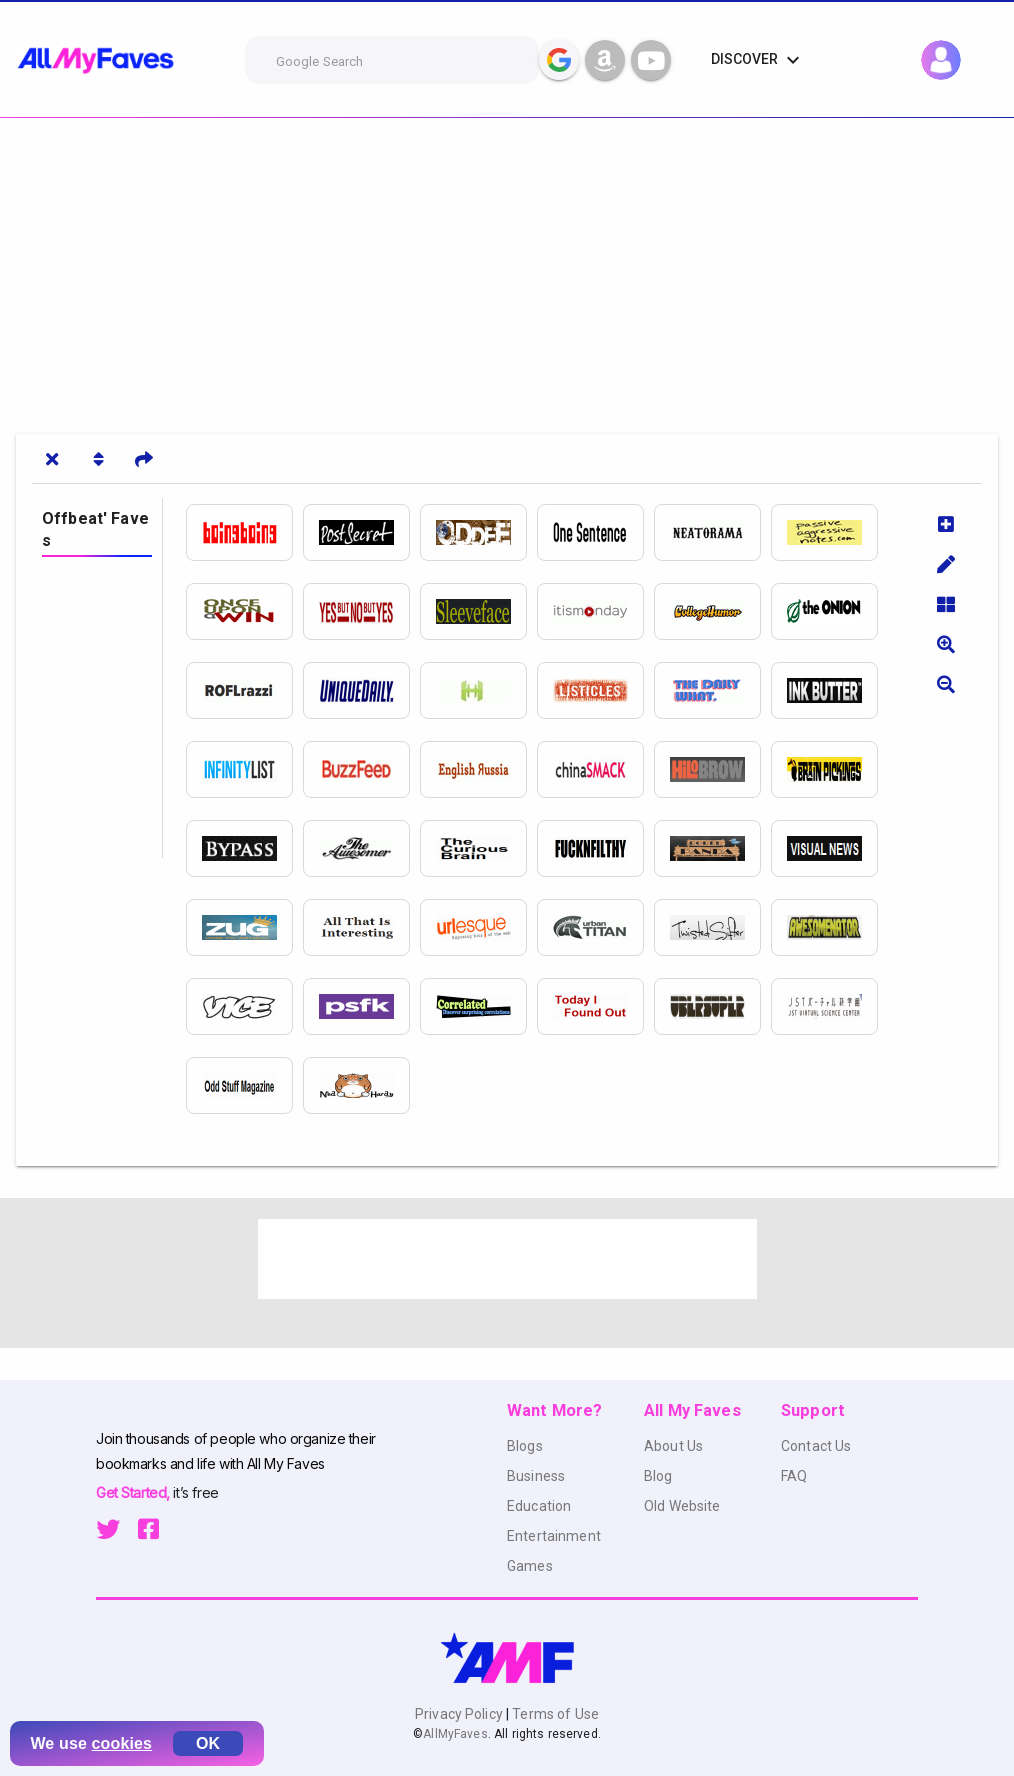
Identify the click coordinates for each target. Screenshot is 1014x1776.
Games (530, 1566)
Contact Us (816, 1446)
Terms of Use (554, 1714)
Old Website (682, 1506)
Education (539, 1506)
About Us (673, 1446)
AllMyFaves (455, 1734)
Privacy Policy (460, 1714)
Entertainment (554, 1536)
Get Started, (134, 1492)
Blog (658, 1476)
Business (536, 1476)
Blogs (525, 1446)
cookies (122, 1743)
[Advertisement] (507, 268)
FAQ (794, 1476)
